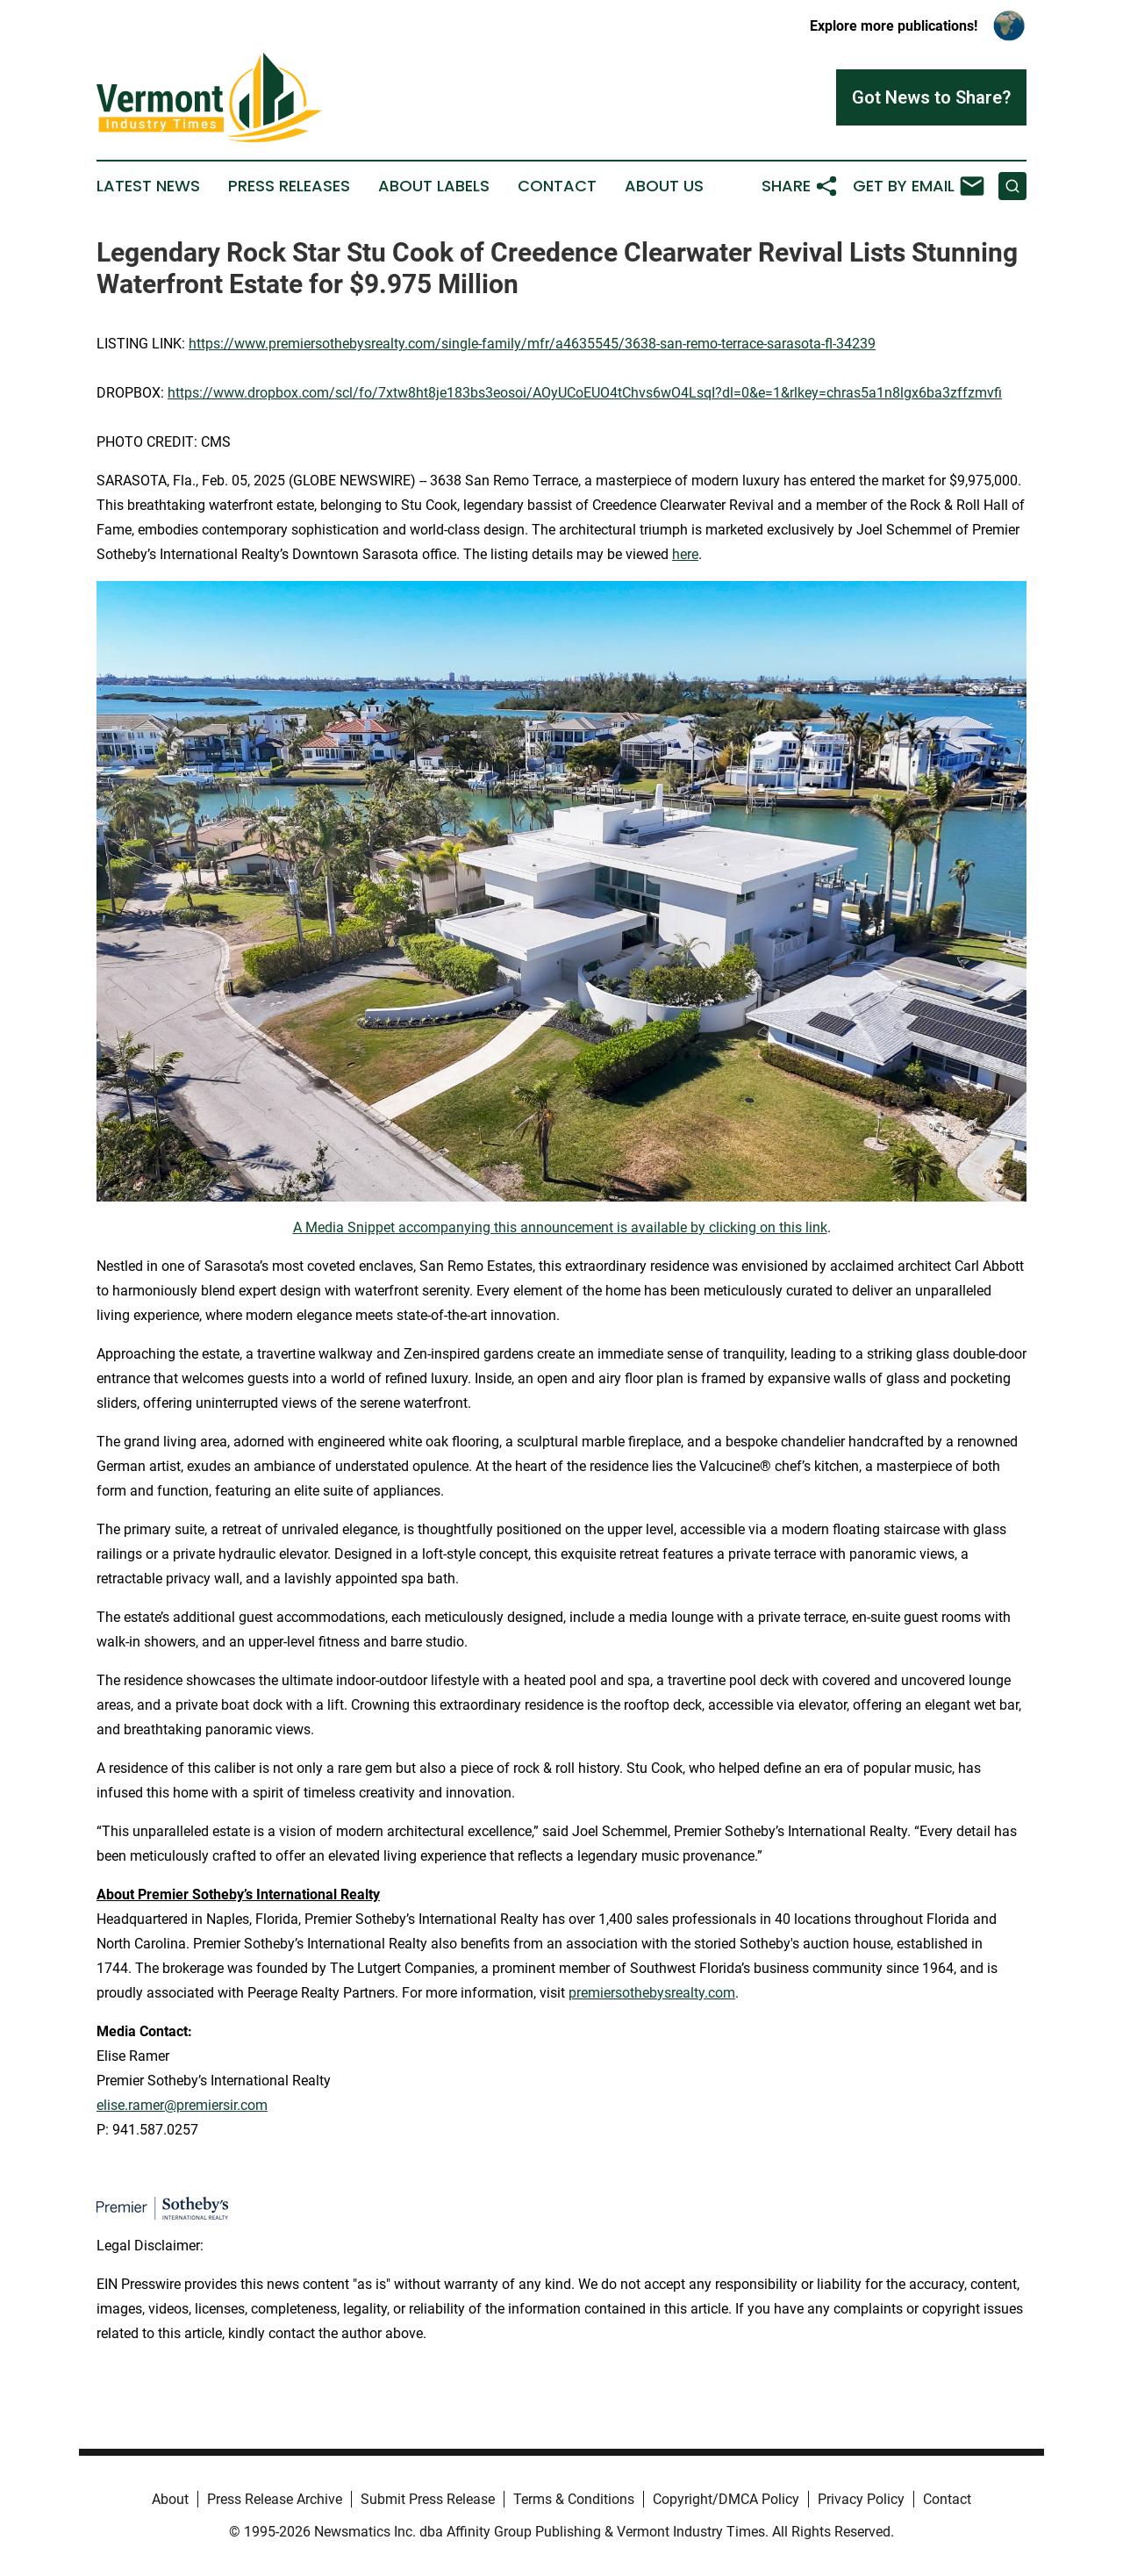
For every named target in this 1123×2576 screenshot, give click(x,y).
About (170, 2499)
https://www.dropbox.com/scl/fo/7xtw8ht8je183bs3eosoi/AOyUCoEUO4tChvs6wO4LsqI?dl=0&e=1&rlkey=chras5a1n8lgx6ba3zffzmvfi (585, 392)
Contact (557, 186)
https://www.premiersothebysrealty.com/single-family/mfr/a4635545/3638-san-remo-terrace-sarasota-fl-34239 (532, 343)
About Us (664, 186)
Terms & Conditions (573, 2499)
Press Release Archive (274, 2499)
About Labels (434, 186)
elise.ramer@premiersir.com (182, 2105)
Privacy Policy (861, 2499)
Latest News (148, 186)
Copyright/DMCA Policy (726, 2499)
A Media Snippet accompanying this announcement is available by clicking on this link (560, 1227)
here (685, 554)
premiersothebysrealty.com (652, 1992)
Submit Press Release (428, 2499)
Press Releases (289, 186)
